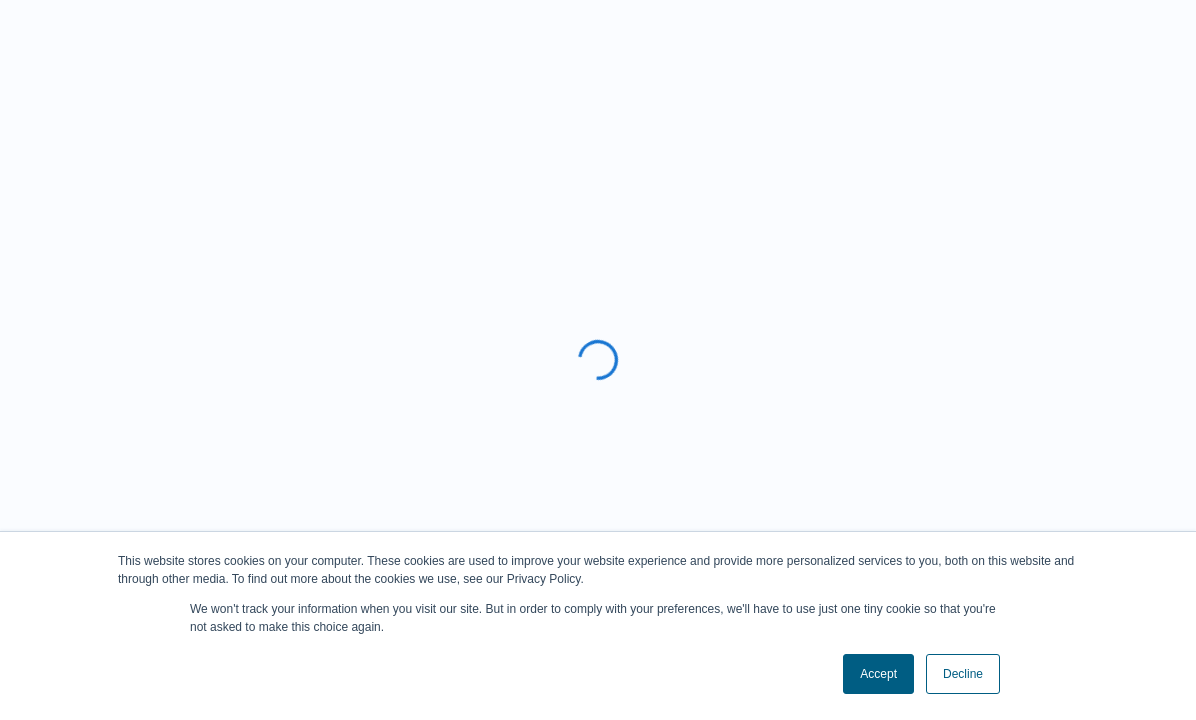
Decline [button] (963, 674)
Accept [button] (878, 674)
